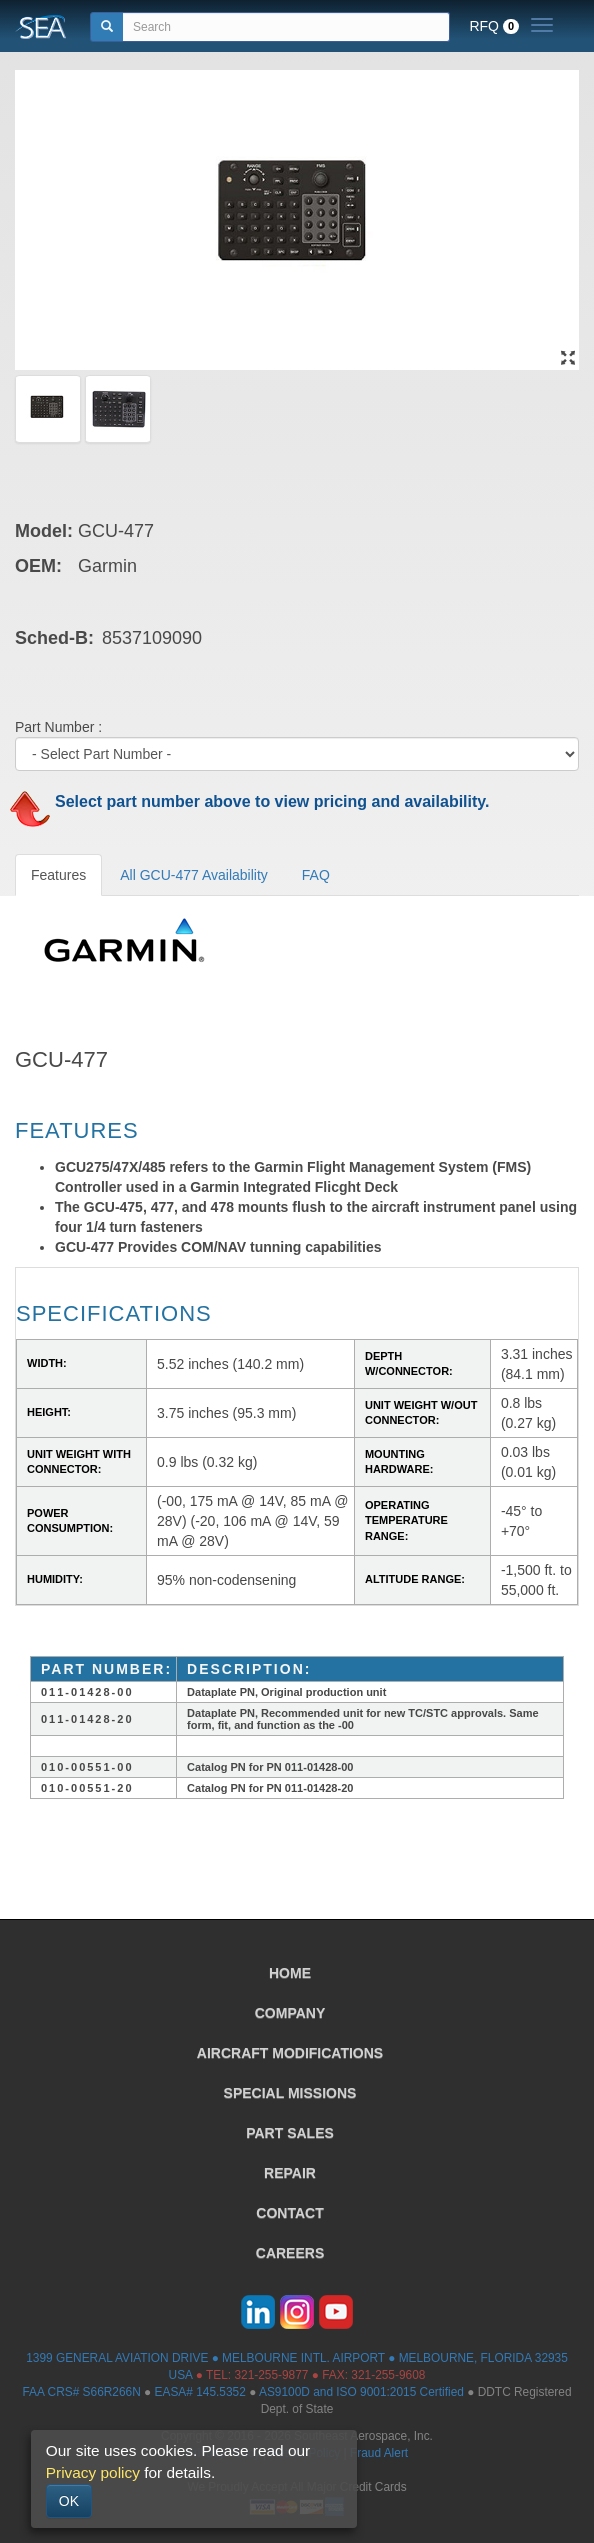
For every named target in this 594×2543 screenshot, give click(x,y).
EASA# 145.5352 (200, 2392)
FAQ (316, 875)
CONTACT (289, 2213)
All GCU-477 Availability (194, 875)
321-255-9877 (271, 2375)
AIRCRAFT (290, 2053)
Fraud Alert (379, 2453)
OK (69, 2501)
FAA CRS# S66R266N (81, 2392)
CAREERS (290, 2253)
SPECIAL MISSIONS (290, 2093)
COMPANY (290, 2013)
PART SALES (290, 2133)
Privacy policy (93, 2472)
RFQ (494, 26)
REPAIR (290, 2173)
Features (58, 875)
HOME (290, 1973)
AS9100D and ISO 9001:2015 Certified (361, 2392)
